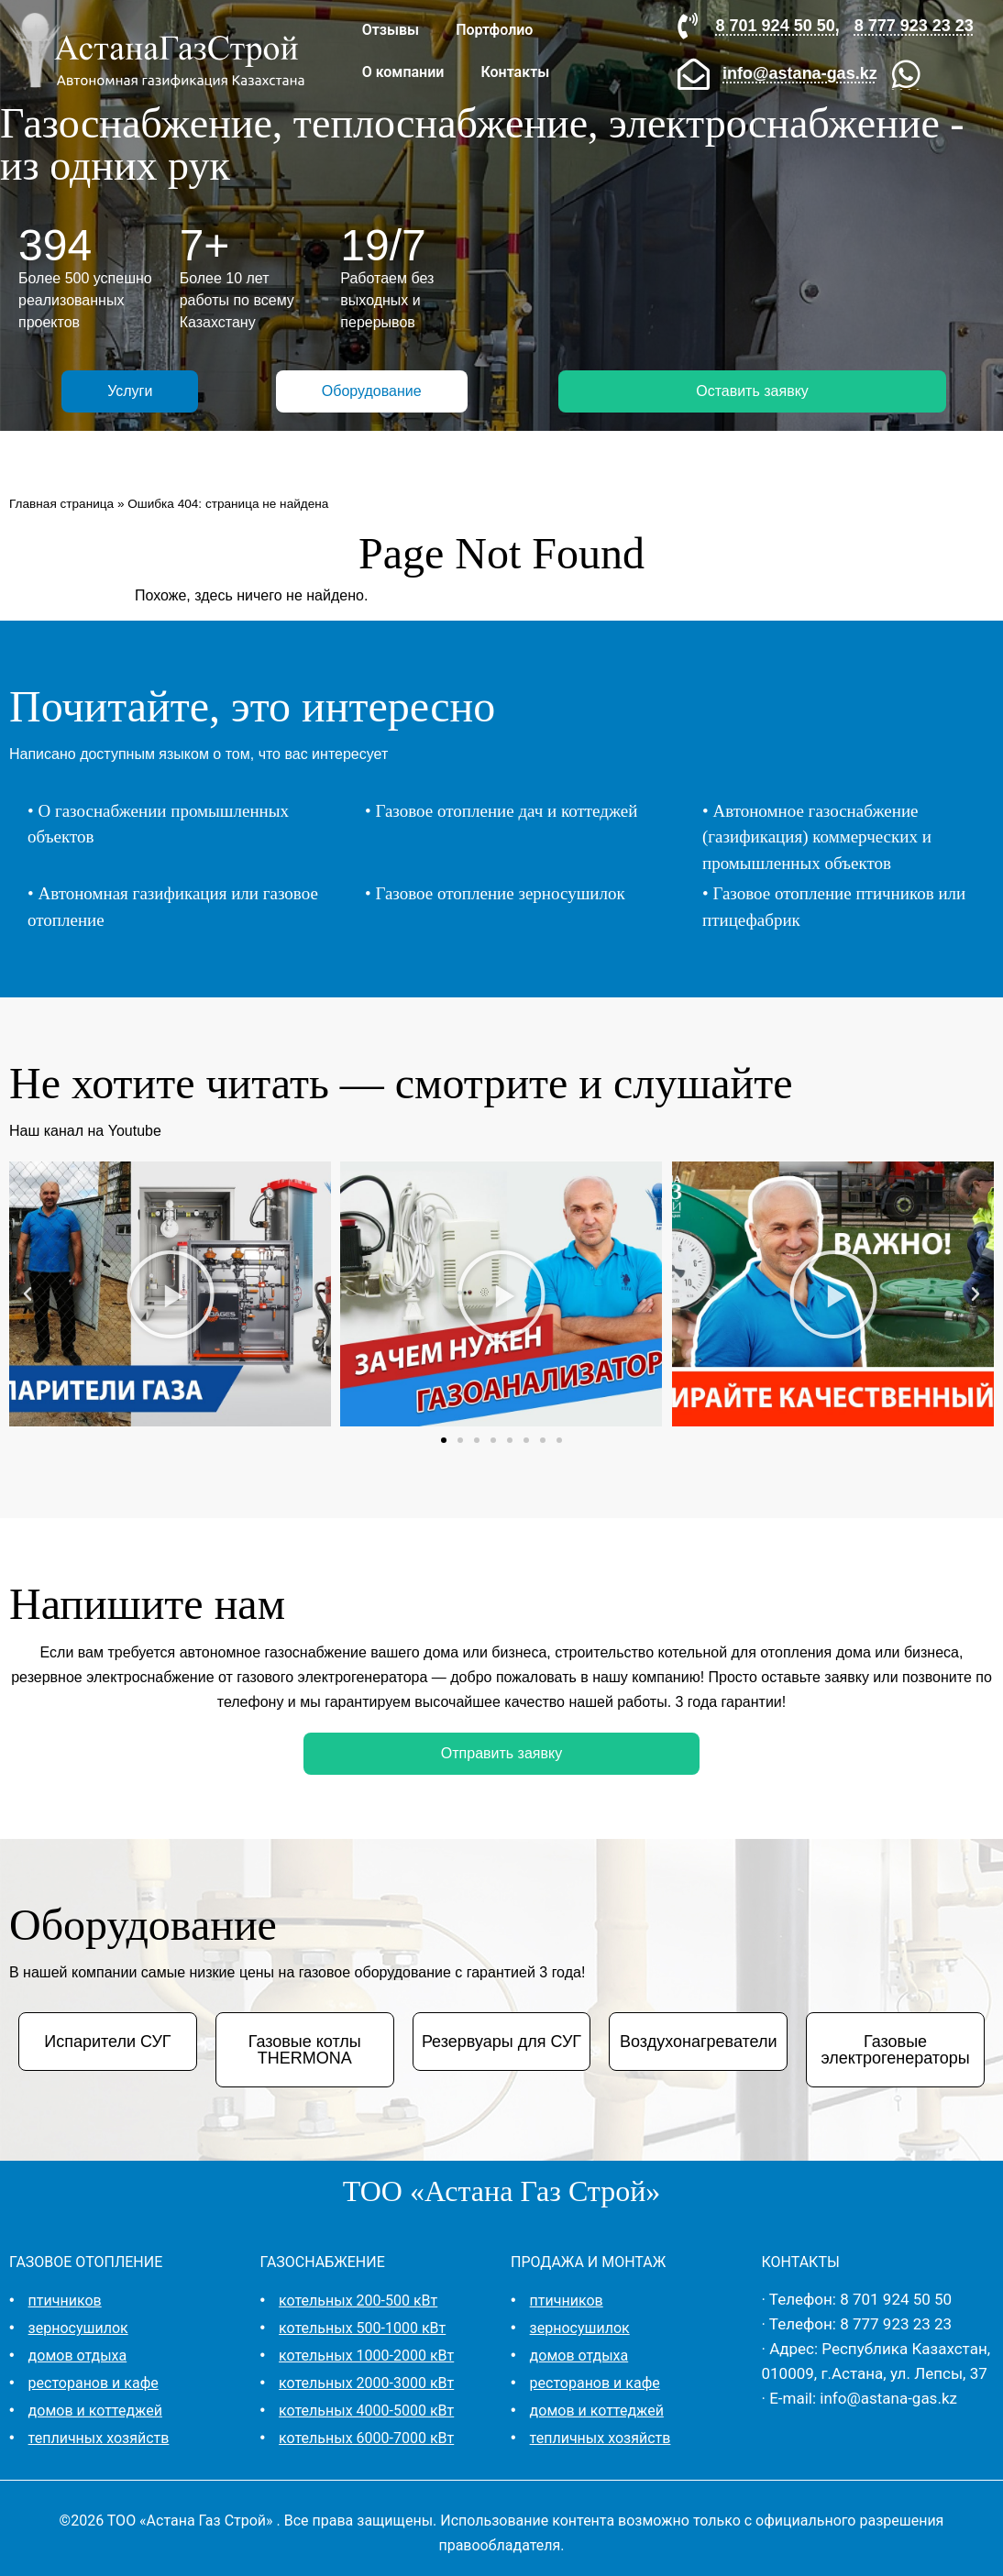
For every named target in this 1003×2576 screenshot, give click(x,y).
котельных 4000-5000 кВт (366, 2410)
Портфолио (494, 30)
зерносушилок (78, 2328)
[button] (27, 1294)
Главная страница (61, 504)
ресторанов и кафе (93, 2383)
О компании (403, 72)
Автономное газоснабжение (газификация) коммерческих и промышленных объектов (816, 837)
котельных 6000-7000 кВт (366, 2438)
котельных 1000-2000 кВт (366, 2355)
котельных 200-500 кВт (358, 2300)
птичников (65, 2300)
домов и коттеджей (95, 2410)
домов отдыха (77, 2355)
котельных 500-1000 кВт (362, 2328)
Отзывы (390, 30)
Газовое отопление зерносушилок (499, 893)
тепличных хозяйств (99, 2438)
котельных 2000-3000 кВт (366, 2383)
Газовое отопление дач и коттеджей (506, 810)
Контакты (514, 72)
